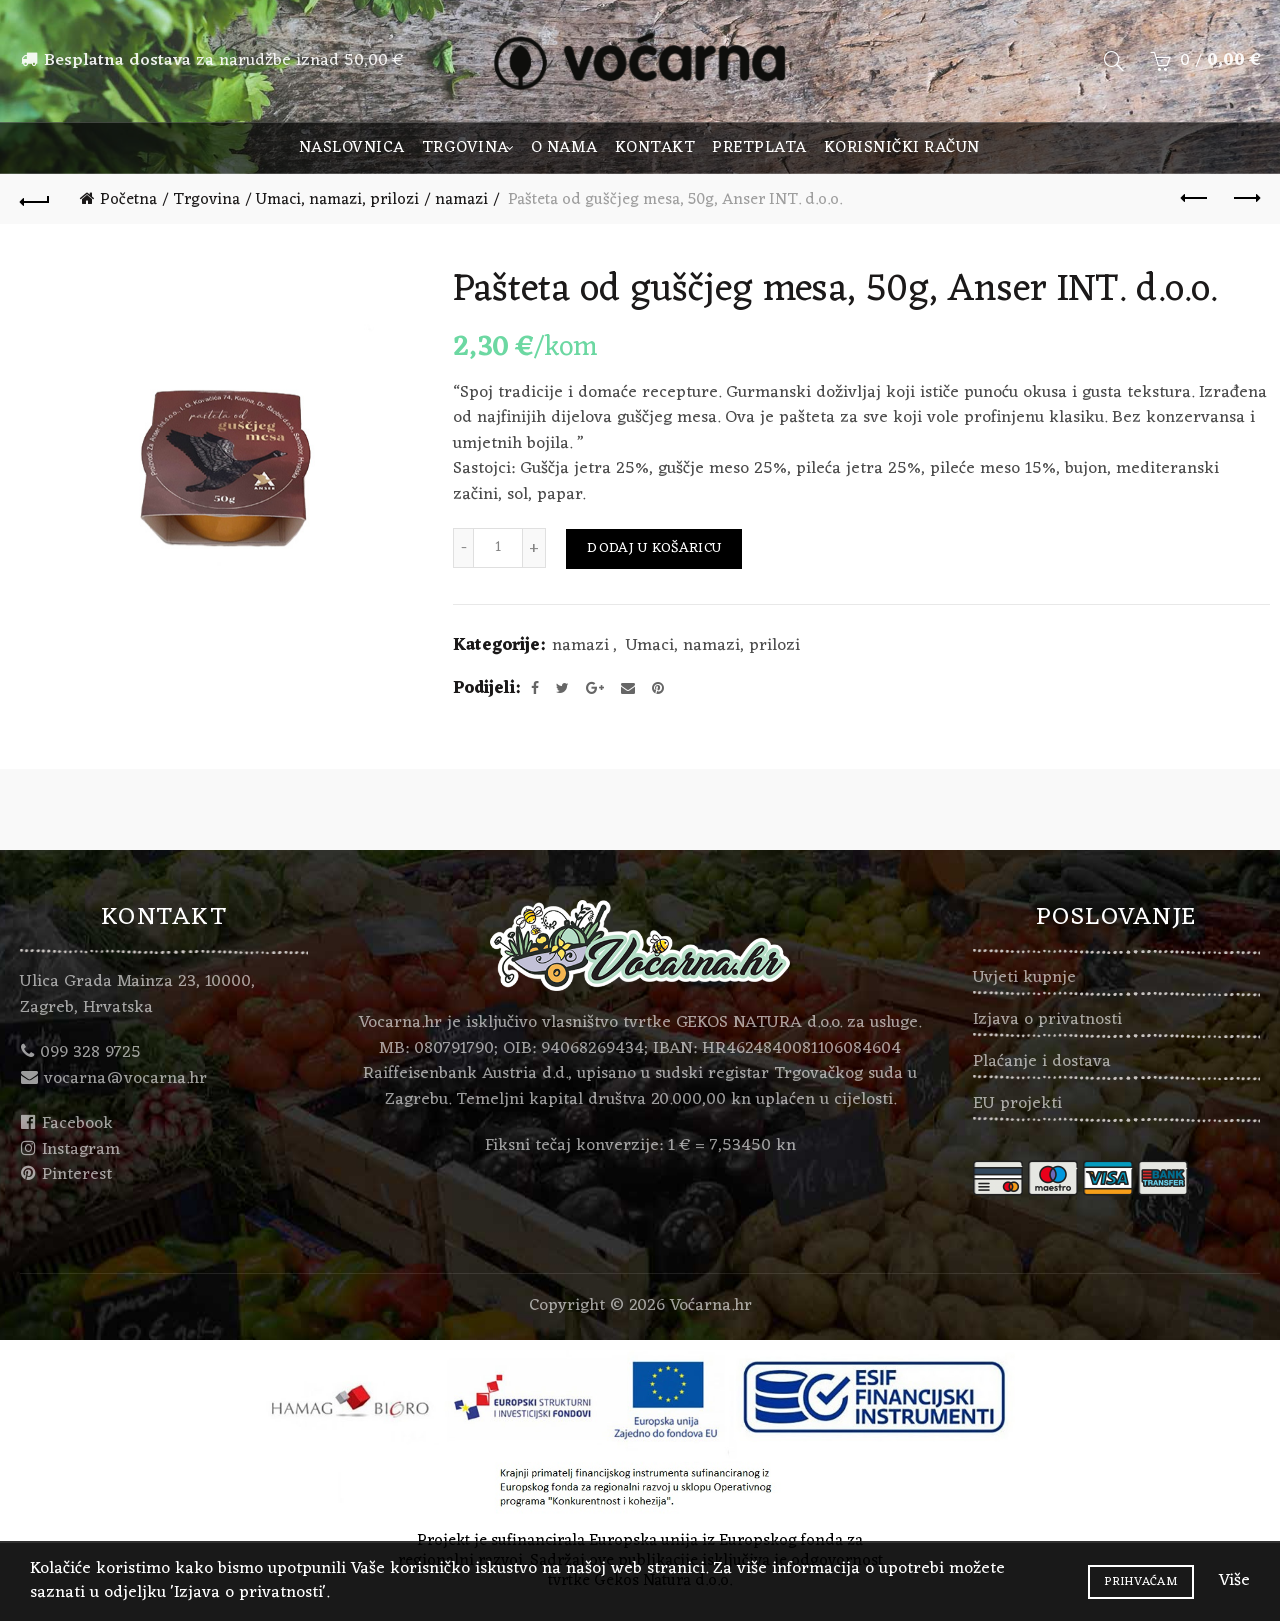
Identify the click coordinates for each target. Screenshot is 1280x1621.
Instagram (81, 1150)
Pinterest (77, 1175)
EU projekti (1017, 1104)
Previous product (1195, 198)
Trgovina (465, 148)
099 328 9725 (90, 1053)
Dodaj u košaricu (654, 548)
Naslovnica (352, 148)
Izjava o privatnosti (1047, 1020)
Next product (1245, 198)
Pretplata (759, 148)
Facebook (77, 1124)
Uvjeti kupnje (1024, 978)
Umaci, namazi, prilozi (337, 200)
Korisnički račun (902, 148)
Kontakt (655, 148)
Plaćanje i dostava (1042, 1062)
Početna (128, 200)
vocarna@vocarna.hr (125, 1079)
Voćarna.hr (711, 1306)
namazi (461, 200)
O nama (564, 148)
